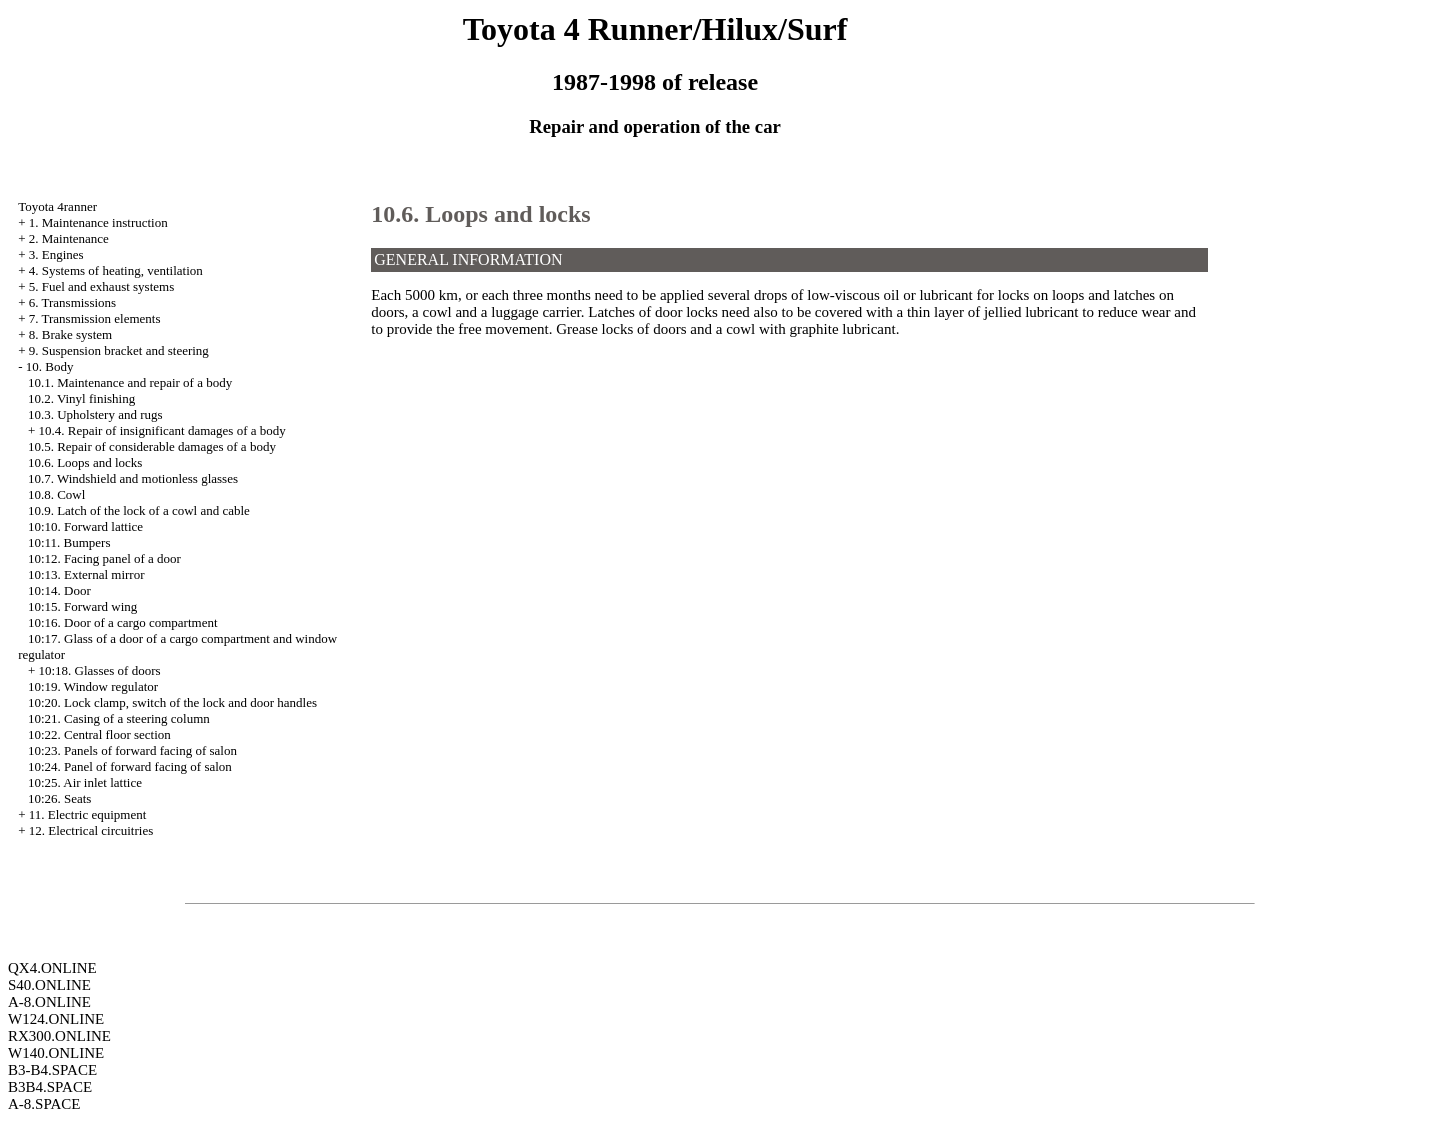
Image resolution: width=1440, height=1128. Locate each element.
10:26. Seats (60, 798)
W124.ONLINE (56, 1019)
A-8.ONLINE (49, 1002)
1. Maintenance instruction (98, 222)
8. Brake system (70, 334)
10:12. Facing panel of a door (104, 558)
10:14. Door (59, 590)
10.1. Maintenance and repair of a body (130, 382)
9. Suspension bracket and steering (119, 350)
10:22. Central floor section (99, 734)
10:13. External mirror (86, 574)
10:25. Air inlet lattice (85, 782)
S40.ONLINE (49, 985)
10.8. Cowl (56, 494)
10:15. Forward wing (82, 606)
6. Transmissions (72, 302)
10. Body (50, 366)
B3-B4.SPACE (52, 1070)
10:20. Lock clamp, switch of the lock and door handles (172, 702)
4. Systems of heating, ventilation (116, 270)
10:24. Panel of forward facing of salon (130, 766)
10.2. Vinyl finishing (81, 398)
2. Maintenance (69, 238)
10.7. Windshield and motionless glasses (133, 478)
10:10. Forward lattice (85, 526)
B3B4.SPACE (50, 1087)
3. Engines (56, 254)
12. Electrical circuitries (91, 830)
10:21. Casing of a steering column (119, 718)
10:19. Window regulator (93, 686)
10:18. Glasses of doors (99, 670)
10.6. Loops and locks (85, 462)
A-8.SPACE (44, 1104)
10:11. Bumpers (69, 542)
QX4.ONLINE (52, 968)
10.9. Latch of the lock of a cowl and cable (139, 510)
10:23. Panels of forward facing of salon (132, 750)
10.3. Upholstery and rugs (95, 414)
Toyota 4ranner (57, 206)
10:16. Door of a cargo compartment (123, 622)
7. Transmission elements (95, 318)
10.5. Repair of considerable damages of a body (152, 446)
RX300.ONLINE (59, 1036)
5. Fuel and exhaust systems (102, 286)
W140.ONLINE (56, 1053)
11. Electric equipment (88, 814)
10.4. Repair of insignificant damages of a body (161, 430)
